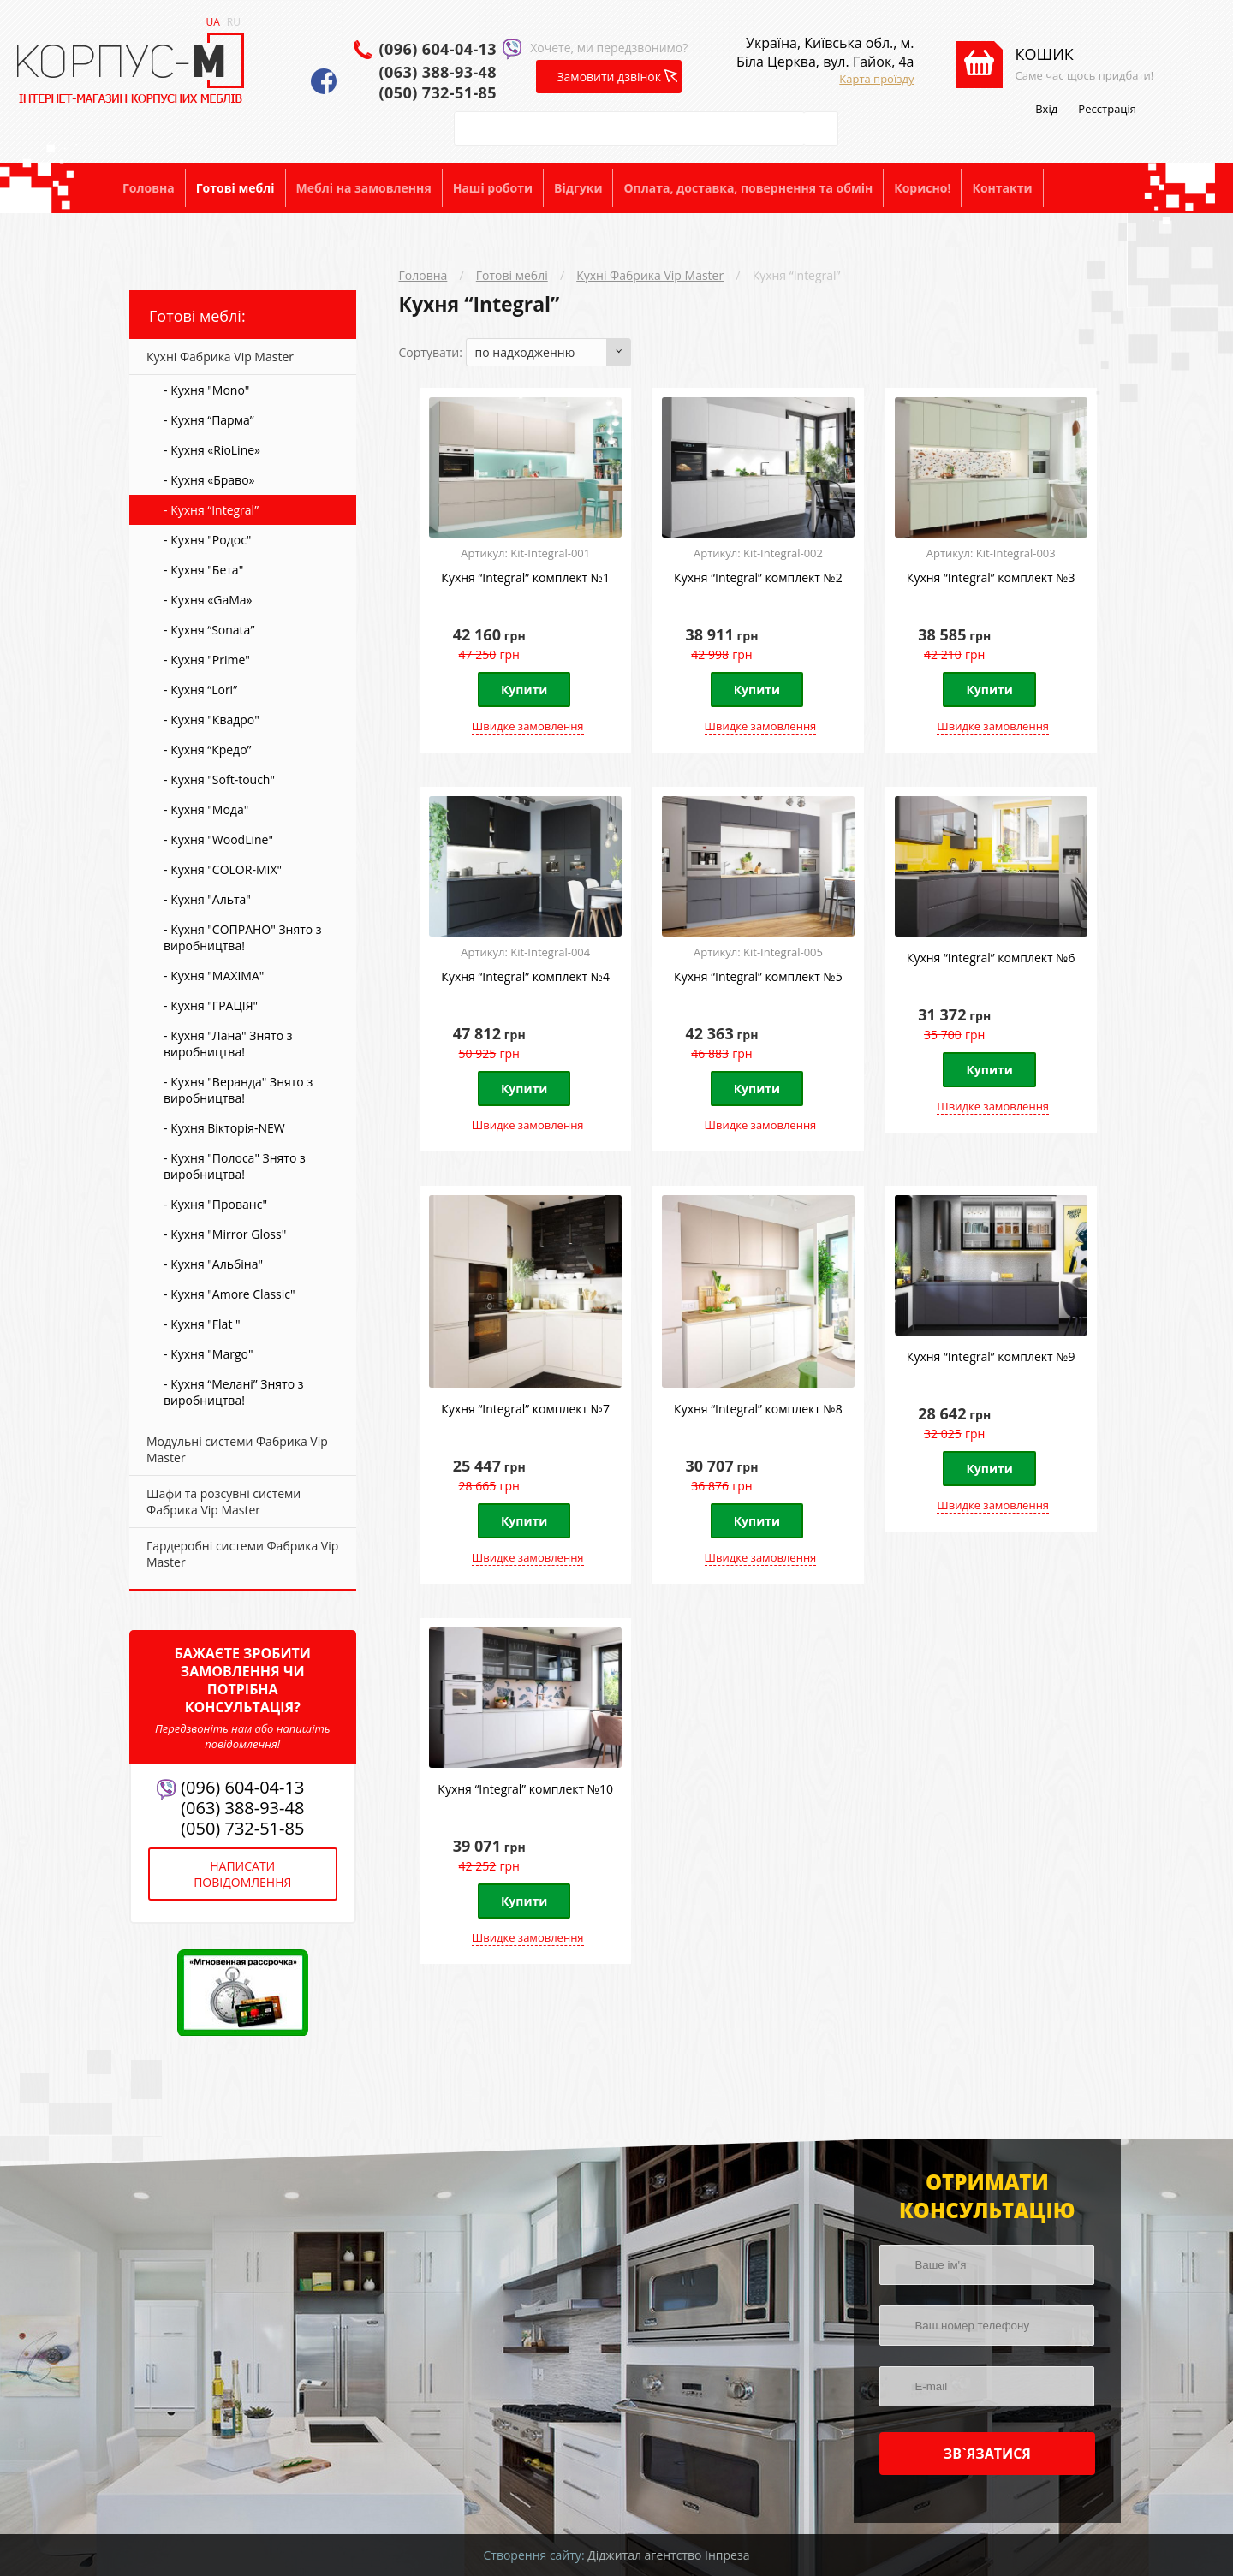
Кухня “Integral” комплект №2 (758, 577)
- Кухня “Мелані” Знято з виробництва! (234, 1392)
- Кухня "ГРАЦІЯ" (211, 1005)
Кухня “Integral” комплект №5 (758, 976)
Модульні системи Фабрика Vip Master (237, 1449)
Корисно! (922, 188)
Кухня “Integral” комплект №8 (758, 1409)
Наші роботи (493, 188)
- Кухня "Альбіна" (213, 1264)
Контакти (1002, 188)
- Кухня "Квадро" (211, 719)
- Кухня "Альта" (207, 899)
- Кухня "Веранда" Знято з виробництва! (238, 1090)
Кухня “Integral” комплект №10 (525, 1789)
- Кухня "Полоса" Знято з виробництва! (235, 1166)
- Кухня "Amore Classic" (229, 1294)
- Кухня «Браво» (209, 480)
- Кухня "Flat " (202, 1324)
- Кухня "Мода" (206, 809)
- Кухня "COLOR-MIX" (223, 869)
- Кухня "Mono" (206, 390)
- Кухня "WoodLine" (218, 839)
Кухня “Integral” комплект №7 (525, 1409)
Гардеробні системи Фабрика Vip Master (242, 1554)
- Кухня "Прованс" (215, 1204)
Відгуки (578, 188)
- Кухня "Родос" (207, 540)
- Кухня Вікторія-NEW (224, 1128)
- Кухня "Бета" (203, 570)
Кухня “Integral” (797, 275)
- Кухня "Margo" (208, 1354)
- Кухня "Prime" (207, 659)
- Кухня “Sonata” (209, 630)
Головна (148, 188)
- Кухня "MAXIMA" (214, 975)
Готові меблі (235, 188)
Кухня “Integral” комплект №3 (991, 577)
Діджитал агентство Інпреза (668, 2555)
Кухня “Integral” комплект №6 (991, 957)
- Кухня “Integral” (211, 510)
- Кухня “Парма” (209, 420)
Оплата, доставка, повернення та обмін (748, 188)
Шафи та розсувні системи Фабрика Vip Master (223, 1501)
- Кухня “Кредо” (207, 749)
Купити (524, 689)
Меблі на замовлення (364, 188)
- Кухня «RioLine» (212, 450)
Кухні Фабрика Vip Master (650, 275)
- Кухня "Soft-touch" (219, 779)
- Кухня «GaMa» (208, 600)
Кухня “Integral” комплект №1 (525, 577)
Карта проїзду (876, 78)
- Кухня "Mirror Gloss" (225, 1234)
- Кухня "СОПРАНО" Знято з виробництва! (243, 937)
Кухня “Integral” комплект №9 (991, 1356)
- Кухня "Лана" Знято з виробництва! (228, 1043)
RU (234, 22)
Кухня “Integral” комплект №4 (525, 976)
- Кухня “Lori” (200, 689)
